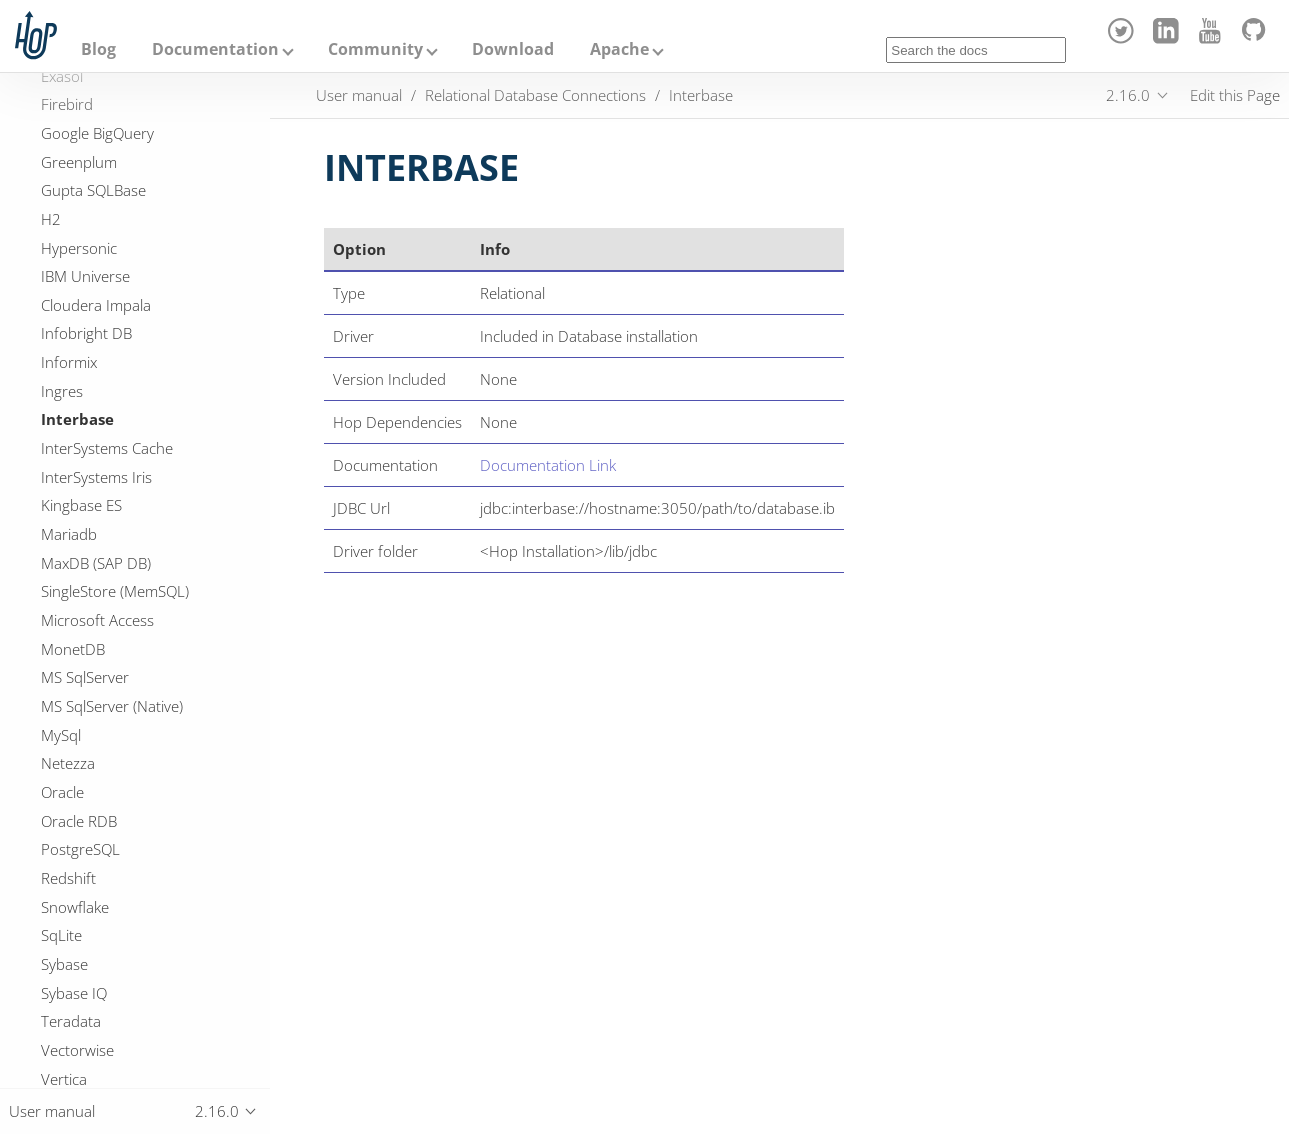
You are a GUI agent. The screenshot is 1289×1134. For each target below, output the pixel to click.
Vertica (64, 1079)
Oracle (62, 792)
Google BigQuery (97, 133)
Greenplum (79, 162)
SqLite (61, 935)
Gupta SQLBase (93, 190)
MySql (61, 735)
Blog (98, 49)
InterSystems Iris (96, 477)
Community (375, 49)
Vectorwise (77, 1050)
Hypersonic (79, 248)
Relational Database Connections (535, 95)
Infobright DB (86, 333)
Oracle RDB (79, 821)
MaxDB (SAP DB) (96, 563)
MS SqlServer (85, 677)
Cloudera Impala (96, 305)
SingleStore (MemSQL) (115, 591)
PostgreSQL (80, 849)
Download (513, 49)
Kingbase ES (81, 505)
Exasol (62, 76)
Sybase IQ (74, 993)
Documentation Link (548, 465)
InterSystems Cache (107, 448)
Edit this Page (1235, 95)
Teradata (71, 1021)
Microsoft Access (97, 620)
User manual (359, 95)
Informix (69, 362)
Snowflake (75, 907)
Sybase (64, 964)
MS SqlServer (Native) (112, 706)
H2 (51, 219)
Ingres (62, 391)
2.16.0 (1128, 95)
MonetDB (73, 649)
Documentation (215, 49)
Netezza (68, 763)
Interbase (77, 419)
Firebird (67, 104)
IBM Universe (85, 276)
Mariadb (69, 534)
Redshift (68, 878)
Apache (619, 49)
